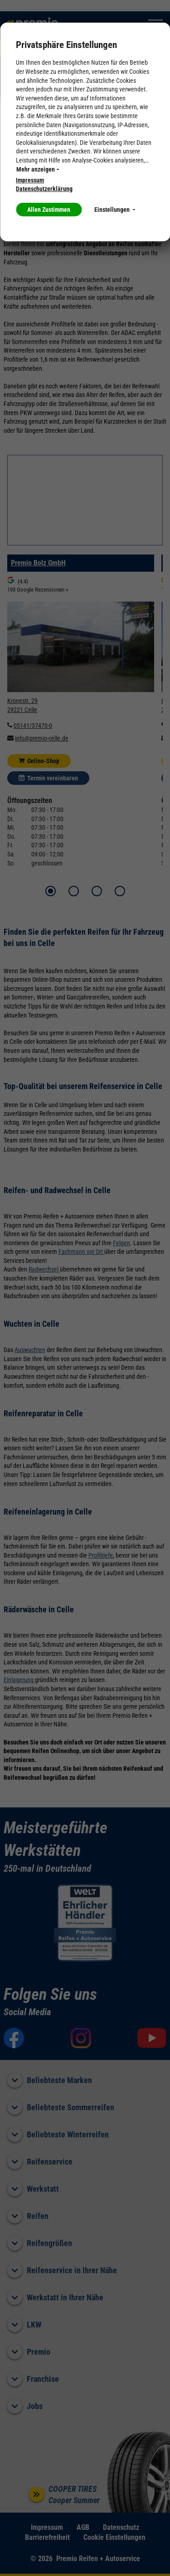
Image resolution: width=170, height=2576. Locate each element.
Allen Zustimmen (48, 209)
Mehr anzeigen (37, 169)
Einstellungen (114, 209)
